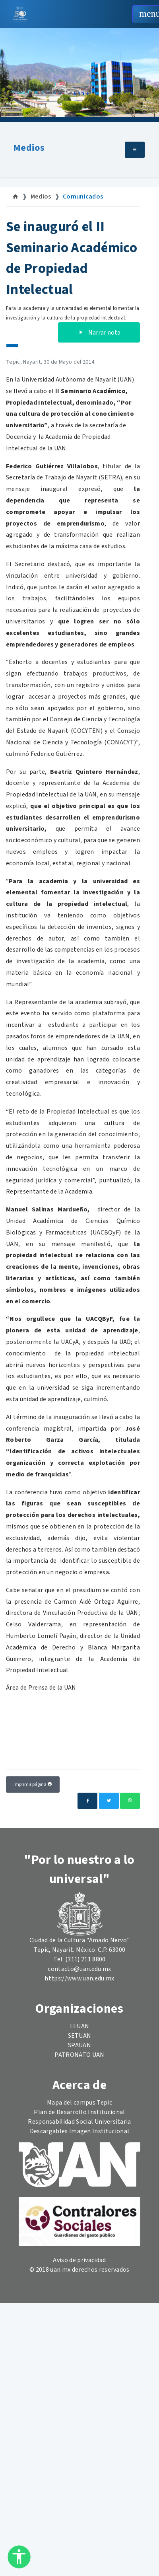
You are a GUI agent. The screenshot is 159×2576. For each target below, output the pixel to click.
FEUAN (79, 2026)
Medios (29, 148)
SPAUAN (79, 2045)
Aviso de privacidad (79, 2260)
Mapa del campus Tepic (79, 2102)
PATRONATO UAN (79, 2054)
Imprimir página (33, 1784)
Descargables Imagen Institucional (80, 2131)
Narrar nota (99, 332)
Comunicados (83, 196)
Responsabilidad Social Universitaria (79, 2121)
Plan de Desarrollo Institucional (79, 2112)
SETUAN (79, 2035)
